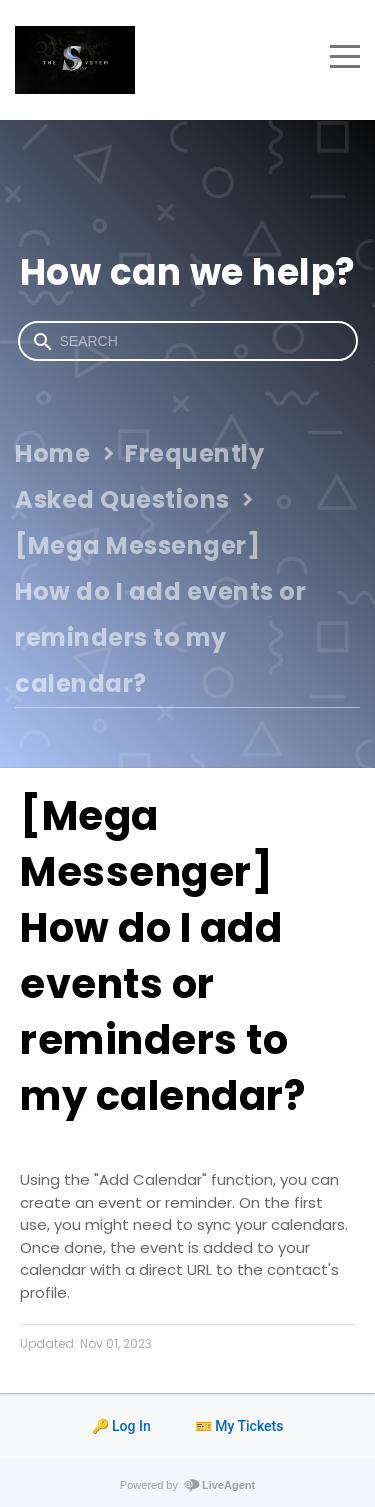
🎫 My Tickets (239, 1426)
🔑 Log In (121, 1426)
